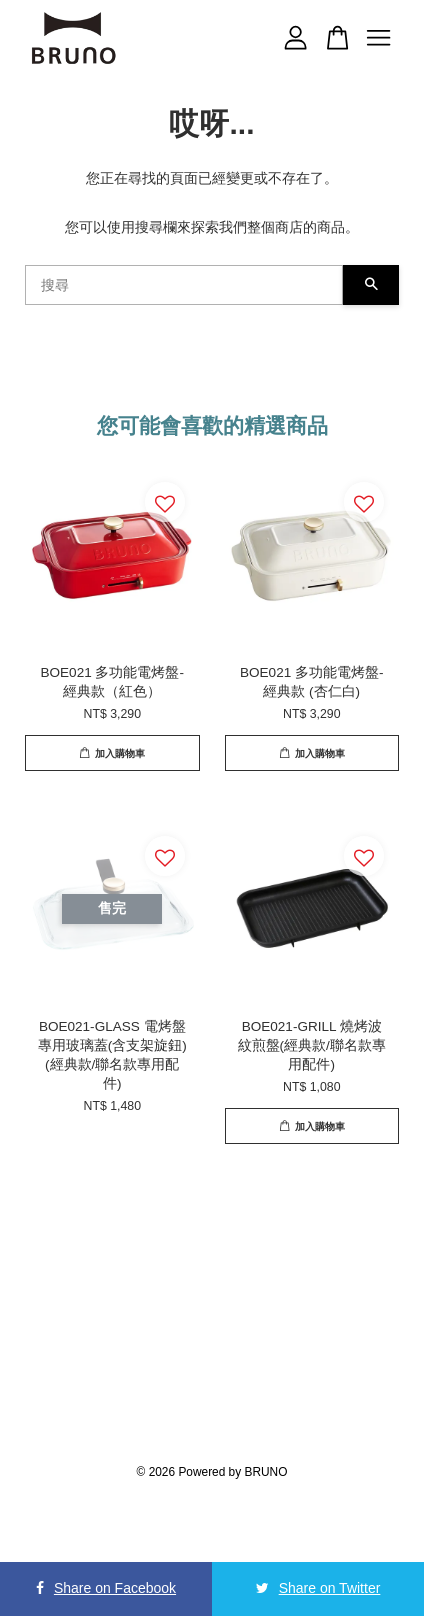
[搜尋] (184, 285)
